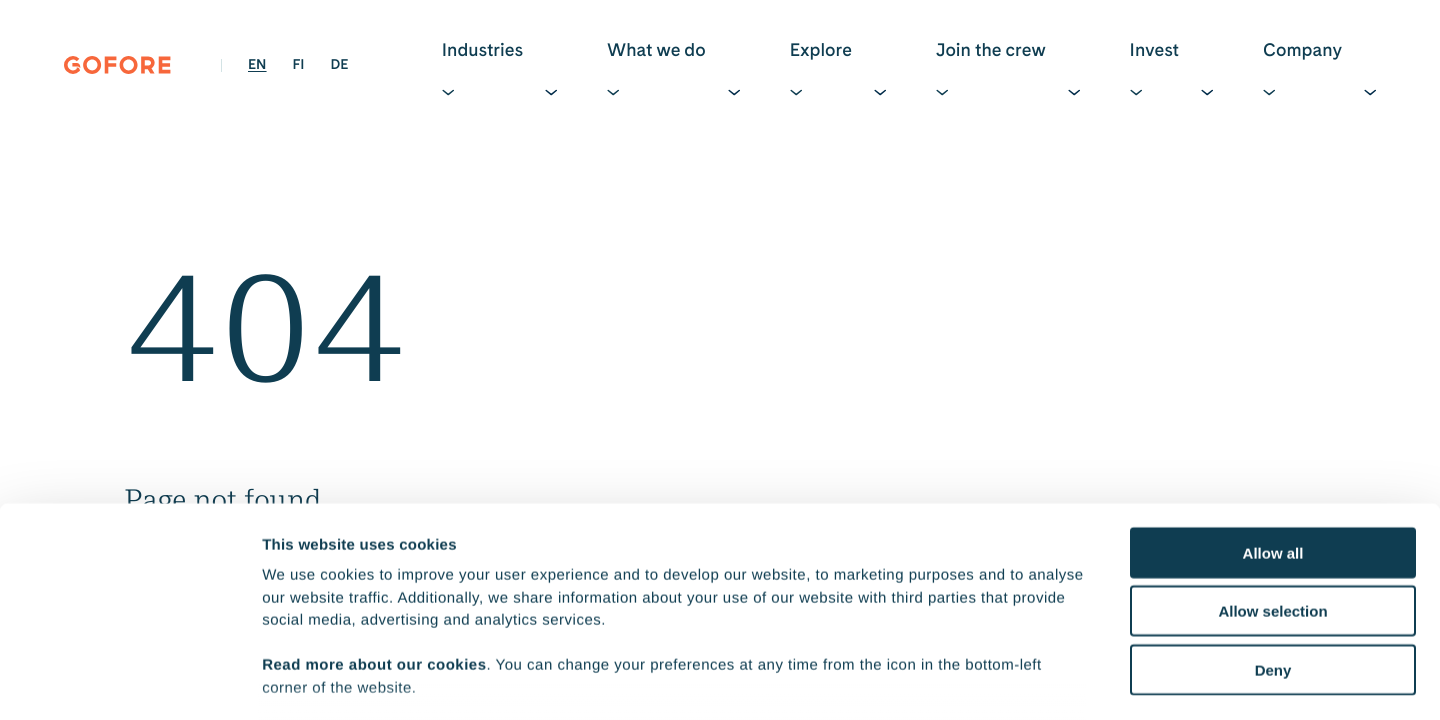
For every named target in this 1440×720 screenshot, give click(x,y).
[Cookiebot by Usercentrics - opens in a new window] (129, 681)
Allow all (1273, 411)
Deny (1273, 528)
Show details (1049, 680)
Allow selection (1272, 469)
